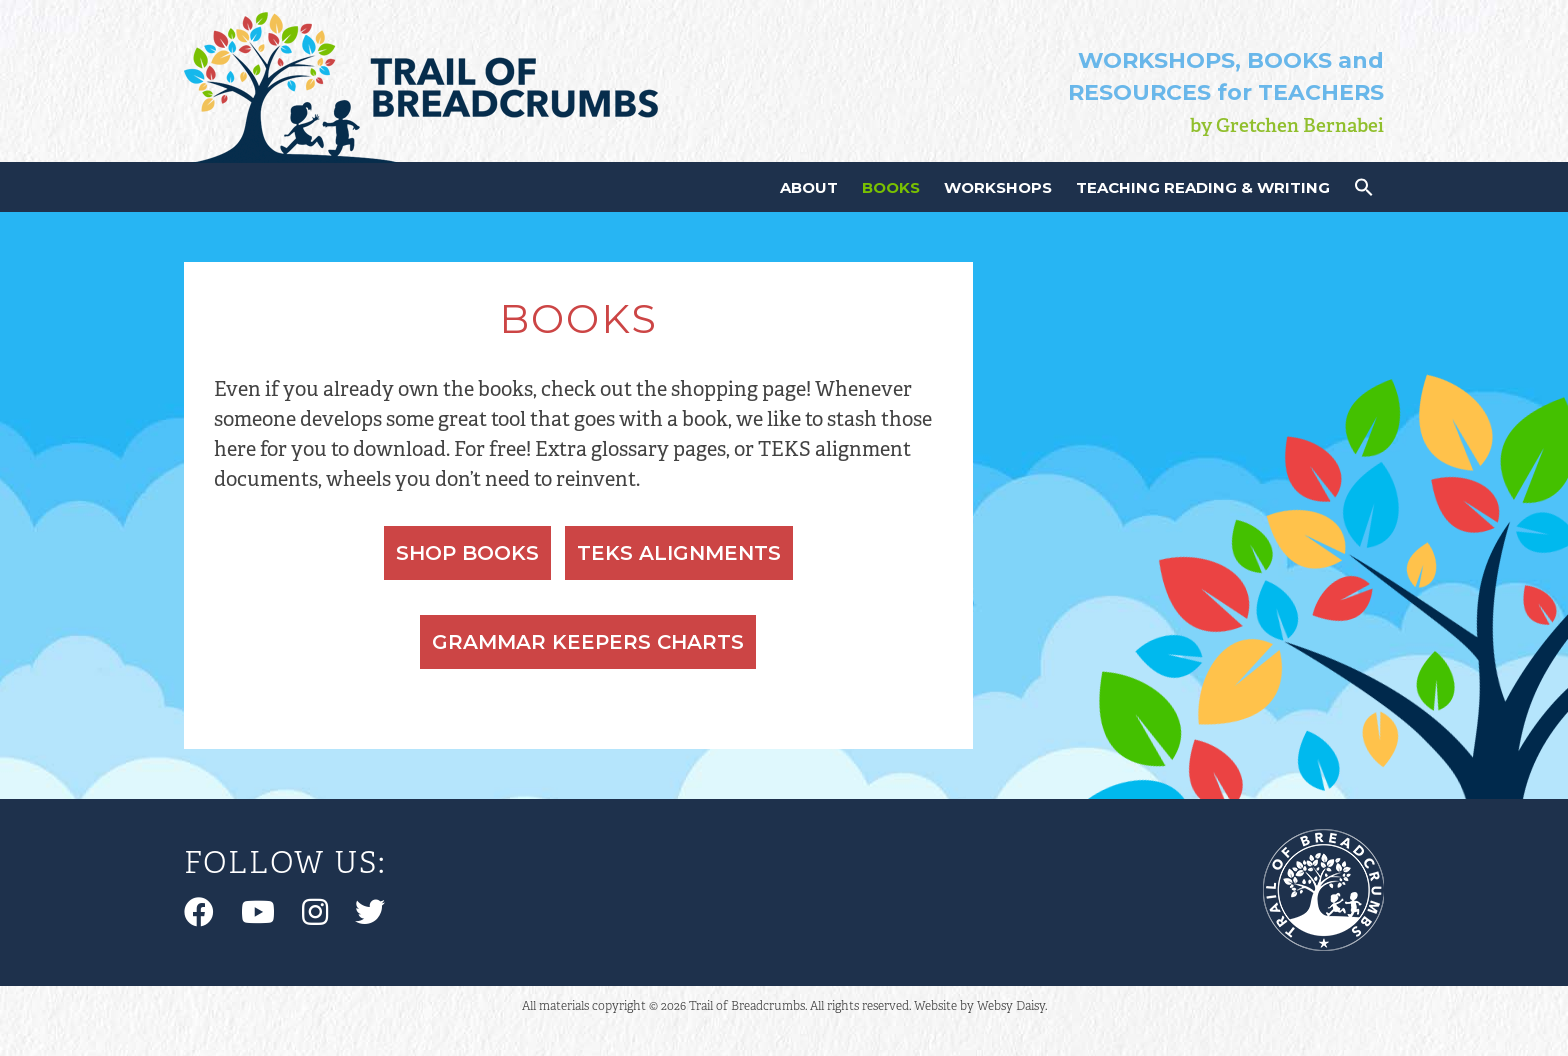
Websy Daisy (1011, 1005)
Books (891, 187)
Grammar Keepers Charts (588, 642)
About (809, 187)
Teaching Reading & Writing (1203, 187)
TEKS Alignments (679, 553)
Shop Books (467, 553)
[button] (1364, 191)
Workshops (998, 187)
